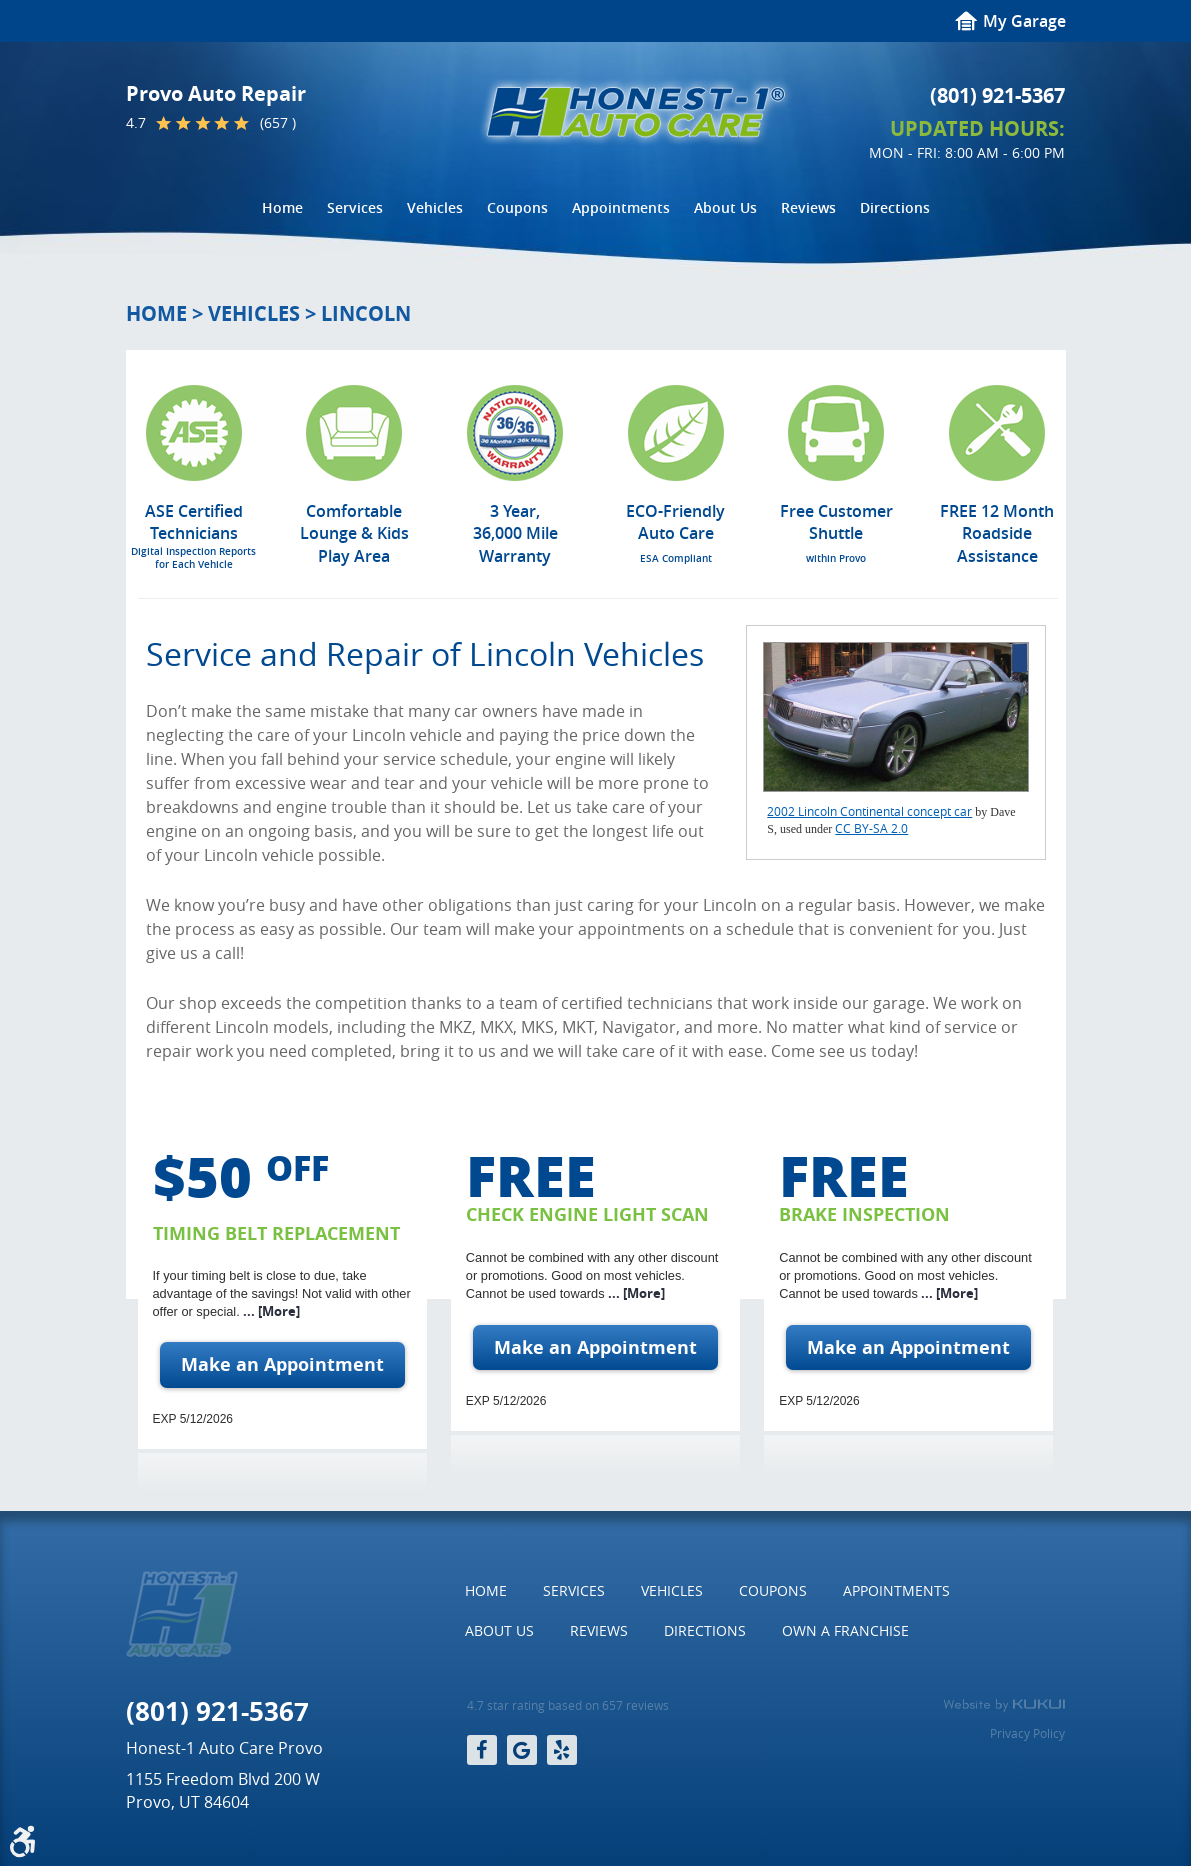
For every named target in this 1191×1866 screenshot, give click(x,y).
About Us (725, 207)
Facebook (482, 1750)
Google (522, 1750)
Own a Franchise (845, 1630)
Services (355, 207)
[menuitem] (282, 208)
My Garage (1024, 21)
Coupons (517, 207)
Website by (1004, 1705)
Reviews (808, 207)
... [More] (270, 1311)
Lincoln (366, 313)
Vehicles (435, 207)
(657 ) (278, 123)
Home (282, 207)
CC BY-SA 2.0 (871, 828)
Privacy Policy (1027, 1733)
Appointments (621, 207)
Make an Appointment (282, 1364)
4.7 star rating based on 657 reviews (568, 1705)
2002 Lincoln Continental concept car (869, 811)
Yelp (562, 1750)
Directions (895, 207)
